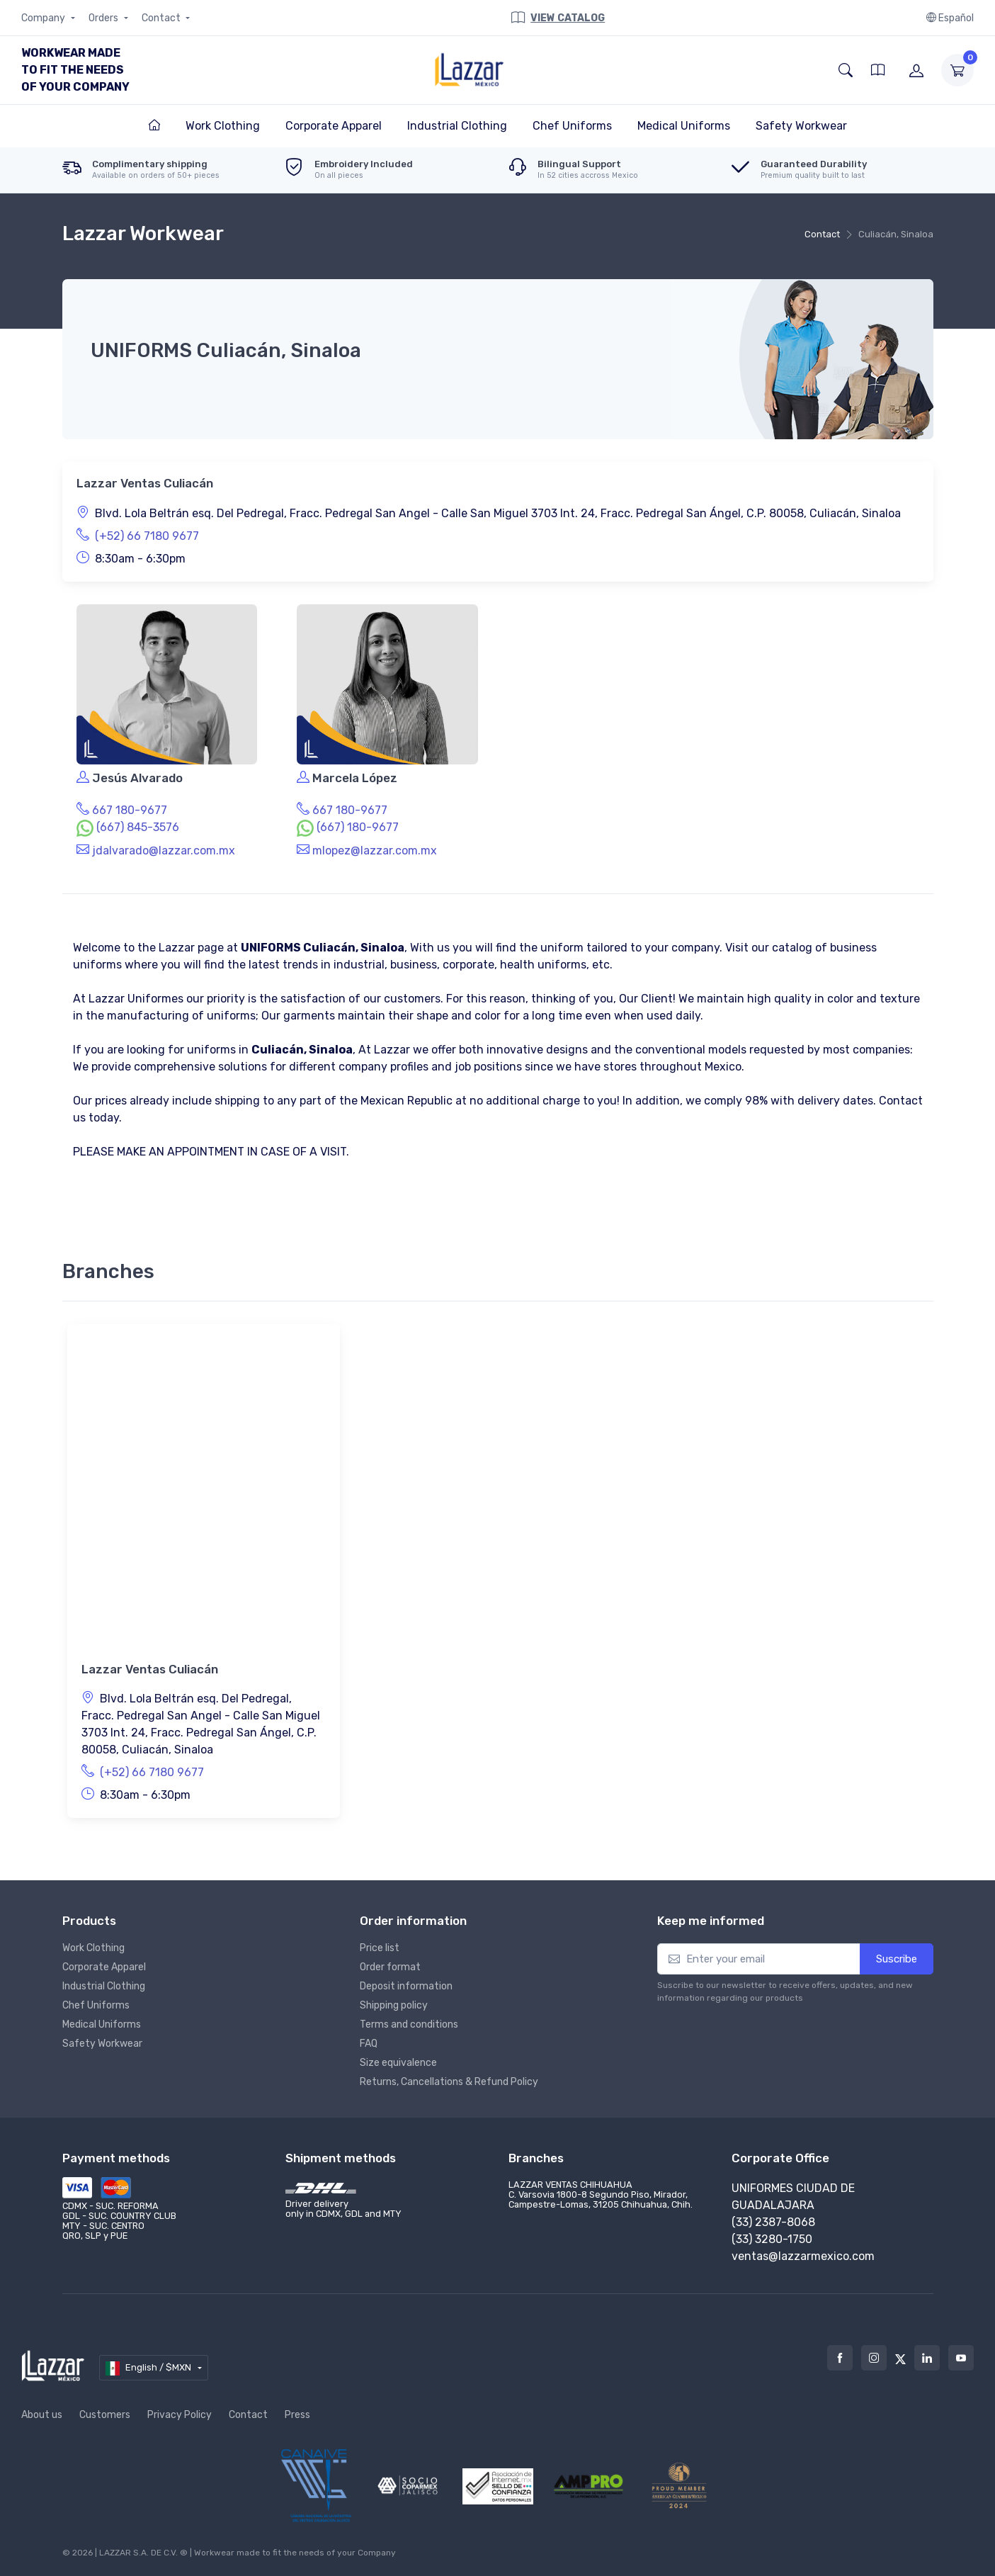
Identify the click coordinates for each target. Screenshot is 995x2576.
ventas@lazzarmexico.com (803, 2256)
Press (297, 2415)
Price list (379, 1948)
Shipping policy (394, 2005)
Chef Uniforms (96, 2005)
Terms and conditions (409, 2024)
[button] (845, 70)
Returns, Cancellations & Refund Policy (449, 2082)
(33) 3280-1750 (772, 2239)
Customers (104, 2415)
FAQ (368, 2044)
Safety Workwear (102, 2044)
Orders (104, 18)
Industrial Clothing (103, 1986)
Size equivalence (398, 2063)
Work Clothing (93, 1948)
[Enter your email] (758, 1959)
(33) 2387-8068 (773, 2222)
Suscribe (896, 1959)
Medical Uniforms (101, 2024)
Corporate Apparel (104, 1967)
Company (44, 18)
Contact (162, 18)
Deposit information (406, 1986)
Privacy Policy (179, 2415)
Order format (390, 1967)
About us (41, 2415)
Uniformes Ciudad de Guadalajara (793, 2196)
